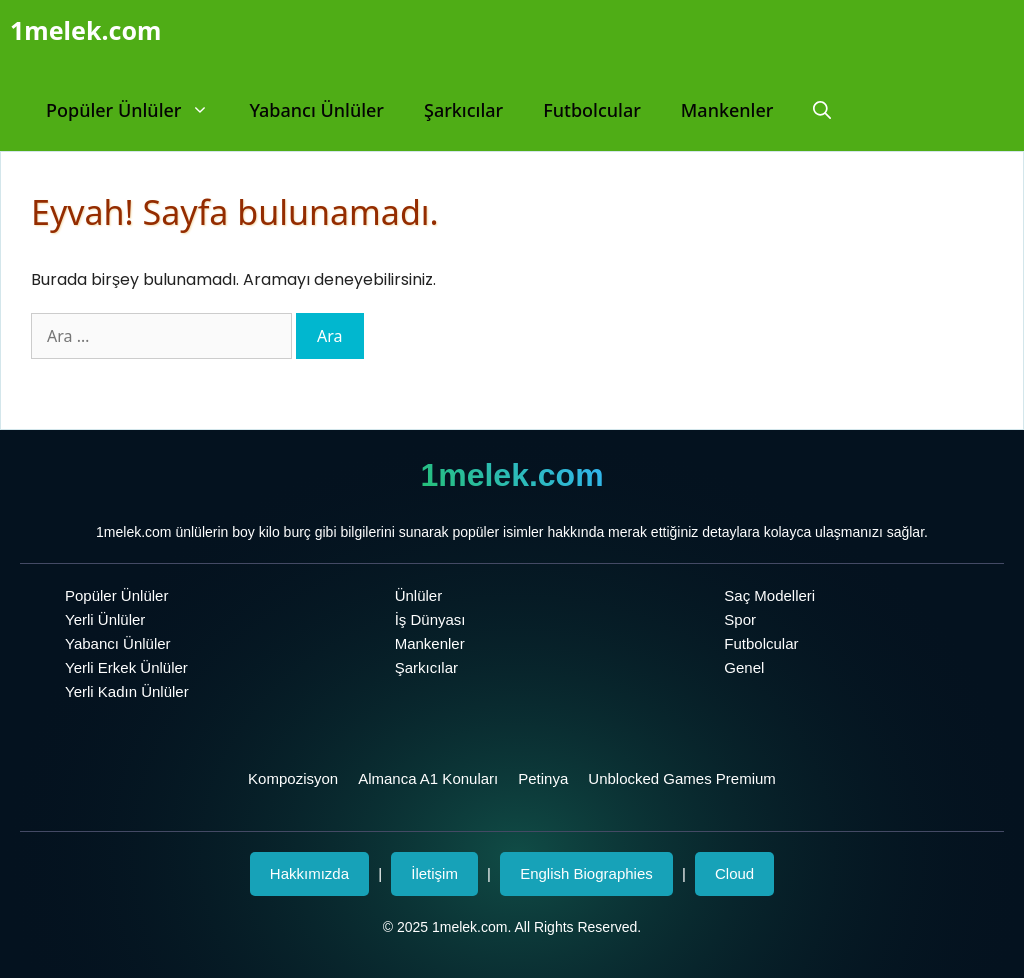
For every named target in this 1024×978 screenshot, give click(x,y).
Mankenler (727, 110)
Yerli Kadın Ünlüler (127, 691)
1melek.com (85, 30)
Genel (744, 667)
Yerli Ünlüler (105, 619)
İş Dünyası (430, 619)
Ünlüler (419, 595)
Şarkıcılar (463, 110)
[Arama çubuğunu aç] (822, 110)
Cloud (734, 873)
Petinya (543, 778)
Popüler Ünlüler (137, 110)
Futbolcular (592, 110)
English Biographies (586, 873)
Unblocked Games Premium (682, 778)
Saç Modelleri (769, 595)
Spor (740, 619)
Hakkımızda (309, 873)
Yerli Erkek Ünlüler (126, 667)
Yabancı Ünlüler (316, 110)
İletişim (434, 873)
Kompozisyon (293, 778)
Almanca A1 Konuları (428, 778)
